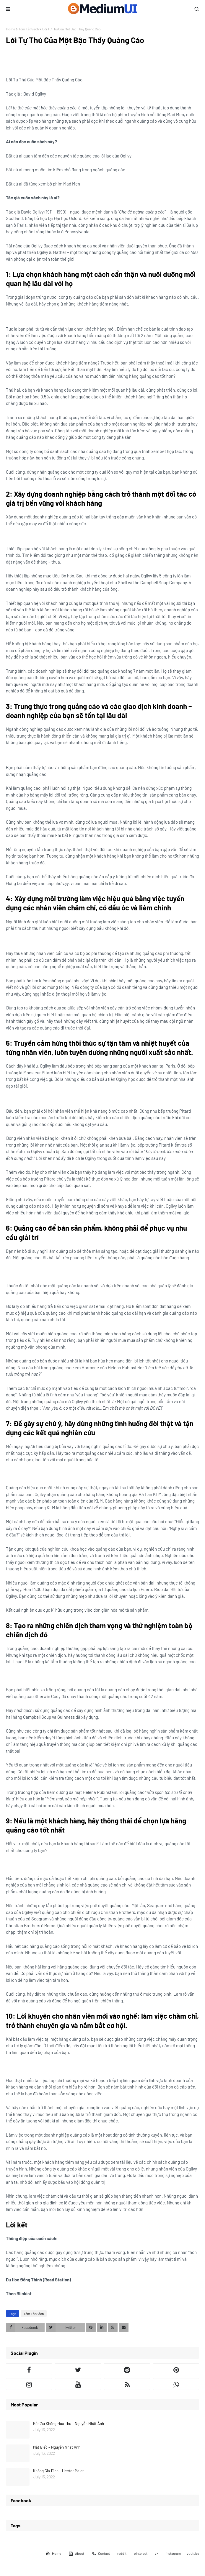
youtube (193, 2553)
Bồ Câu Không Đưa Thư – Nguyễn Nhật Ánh (68, 2423)
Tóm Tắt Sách (29, 29)
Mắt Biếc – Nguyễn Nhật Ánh (56, 2447)
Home (10, 29)
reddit (121, 2553)
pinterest (140, 2553)
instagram (173, 2553)
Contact (101, 2553)
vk (156, 2553)
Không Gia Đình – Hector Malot (58, 2470)
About (76, 2553)
